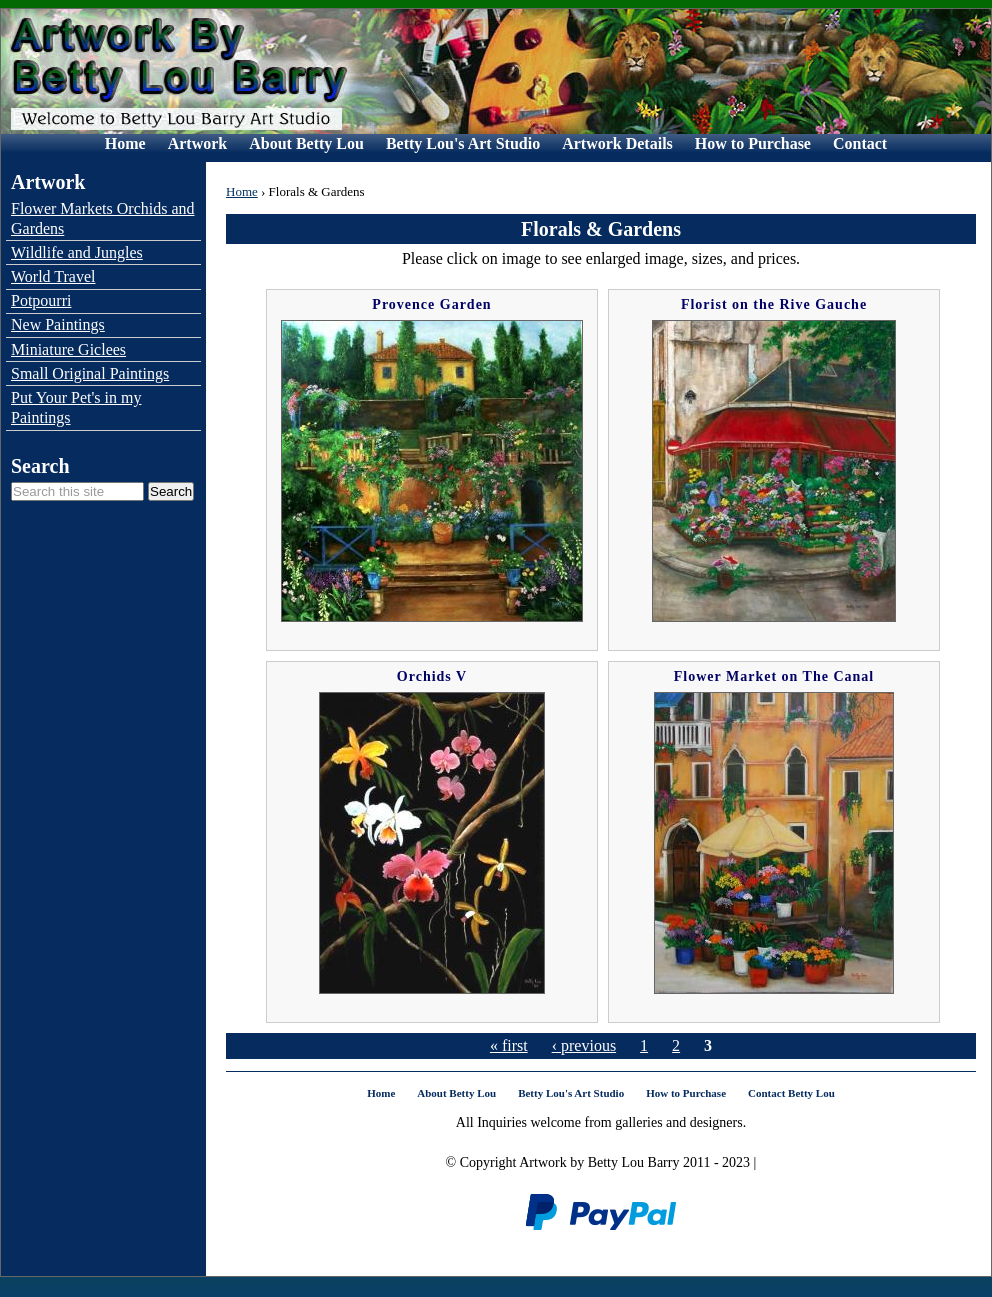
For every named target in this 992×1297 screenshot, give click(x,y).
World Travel (53, 276)
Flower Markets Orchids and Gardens (103, 218)
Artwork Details (617, 143)
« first (509, 1045)
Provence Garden (431, 304)
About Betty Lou (306, 143)
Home (125, 143)
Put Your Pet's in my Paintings (76, 407)
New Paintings (58, 324)
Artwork (198, 143)
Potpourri (41, 300)
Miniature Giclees (68, 349)
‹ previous (584, 1045)
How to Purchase (753, 143)
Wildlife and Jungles (77, 252)
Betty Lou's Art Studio (463, 143)
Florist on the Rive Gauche (774, 304)
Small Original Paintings (90, 373)
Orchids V (432, 676)
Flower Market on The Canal (774, 676)
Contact (860, 143)
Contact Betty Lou (791, 1093)
